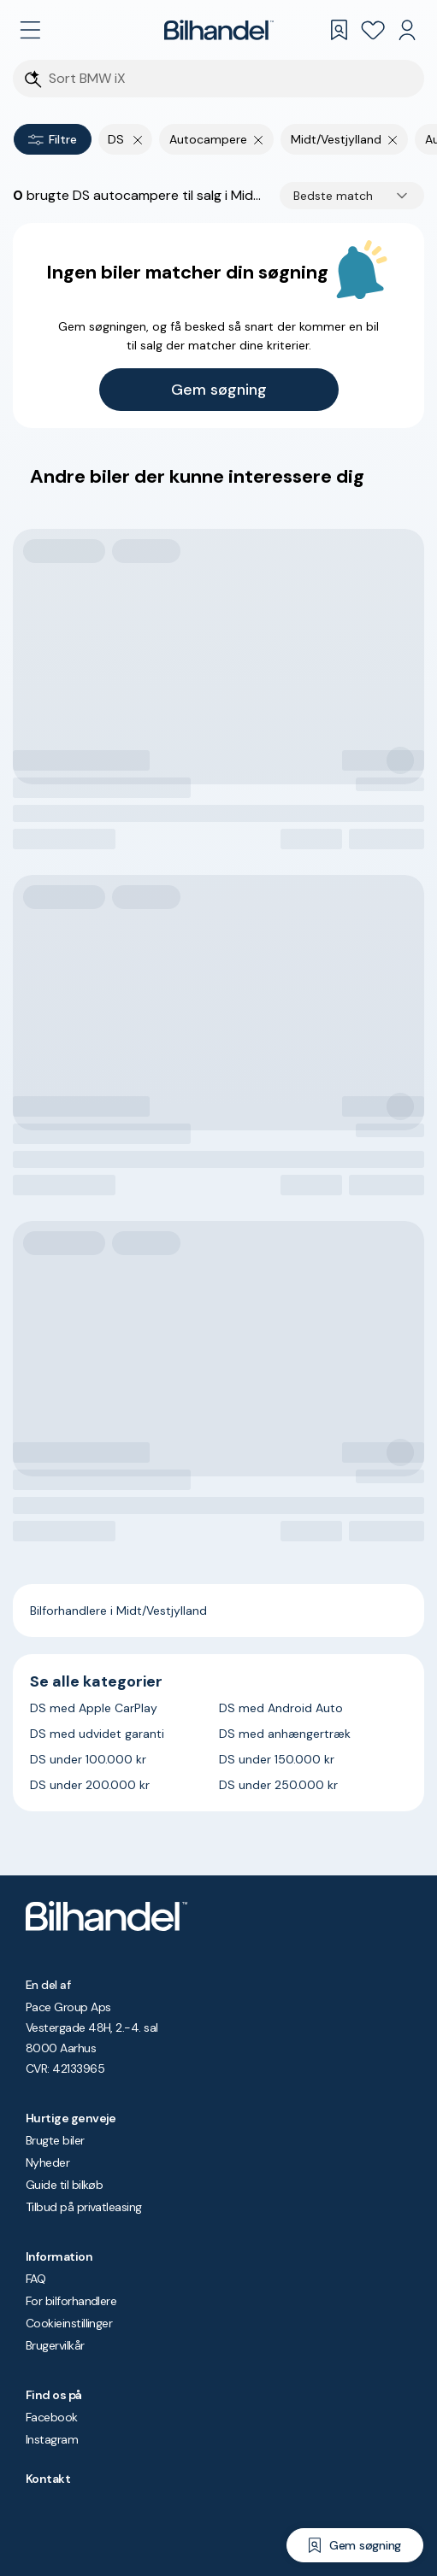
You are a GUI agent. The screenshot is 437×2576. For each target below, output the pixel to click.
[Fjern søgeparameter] (258, 139)
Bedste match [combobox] (333, 195)
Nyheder (47, 2162)
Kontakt (48, 2478)
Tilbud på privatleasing (84, 2207)
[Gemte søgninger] (339, 30)
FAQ (35, 2278)
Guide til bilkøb (64, 2184)
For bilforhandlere (71, 2301)
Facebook (52, 2417)
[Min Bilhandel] (407, 30)
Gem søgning (219, 389)
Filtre (52, 139)
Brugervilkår (55, 2345)
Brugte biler (55, 2140)
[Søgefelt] (229, 79)
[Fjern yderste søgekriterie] (138, 139)
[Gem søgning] (354, 2545)
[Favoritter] (373, 30)
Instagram (52, 2439)
